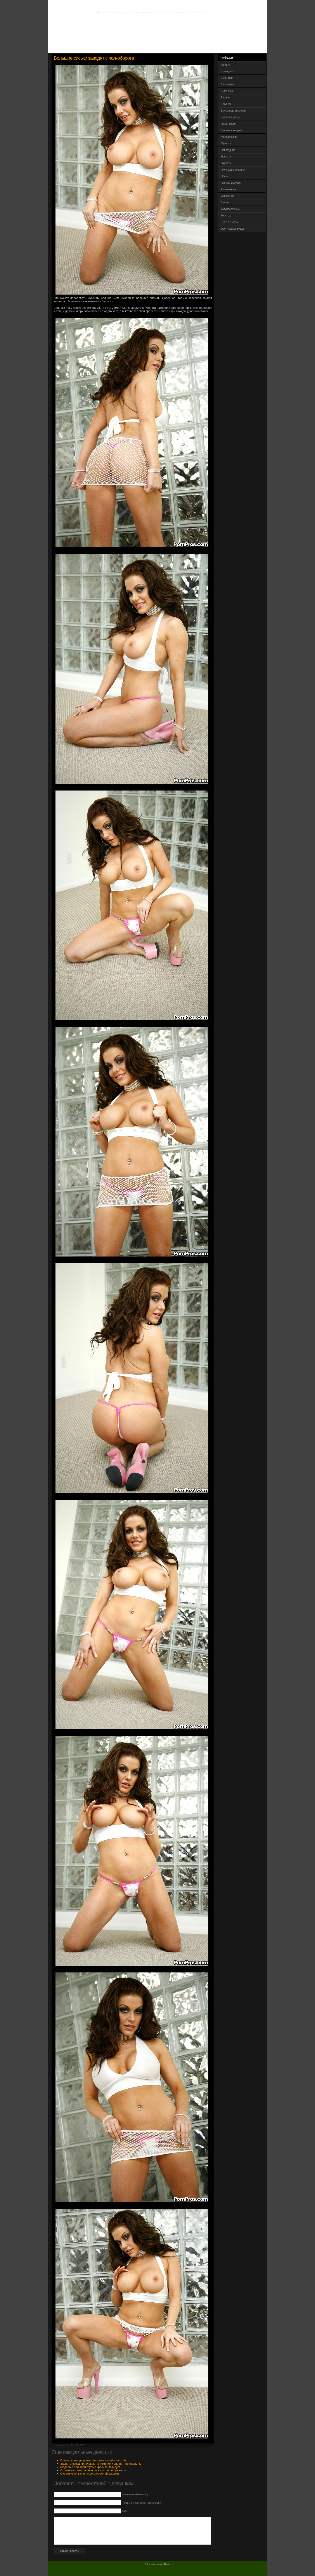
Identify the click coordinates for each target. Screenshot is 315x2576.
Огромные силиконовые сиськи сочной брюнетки (93, 2470)
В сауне (225, 97)
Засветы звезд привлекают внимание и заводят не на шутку (100, 2463)
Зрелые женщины (231, 130)
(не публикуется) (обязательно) (141, 2503)
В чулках (226, 104)
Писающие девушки (233, 169)
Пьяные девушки (231, 182)
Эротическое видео (232, 228)
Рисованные (228, 189)
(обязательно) (135, 2494)
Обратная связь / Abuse (157, 2564)
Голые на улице (230, 117)
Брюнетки (227, 77)
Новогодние (228, 150)
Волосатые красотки (233, 110)
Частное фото (229, 222)
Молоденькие (229, 136)
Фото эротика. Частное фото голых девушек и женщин (149, 4)
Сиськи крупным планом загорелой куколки (89, 2473)
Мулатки (226, 143)
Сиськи (225, 202)
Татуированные (230, 209)
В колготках (228, 84)
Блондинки (227, 71)
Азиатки (225, 64)
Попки (224, 176)
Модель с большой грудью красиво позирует (90, 2467)
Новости (226, 156)
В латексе (227, 90)
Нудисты (226, 163)
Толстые (226, 215)
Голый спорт (228, 123)
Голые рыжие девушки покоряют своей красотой (93, 2460)
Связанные (227, 195)
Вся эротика (73, 48)
